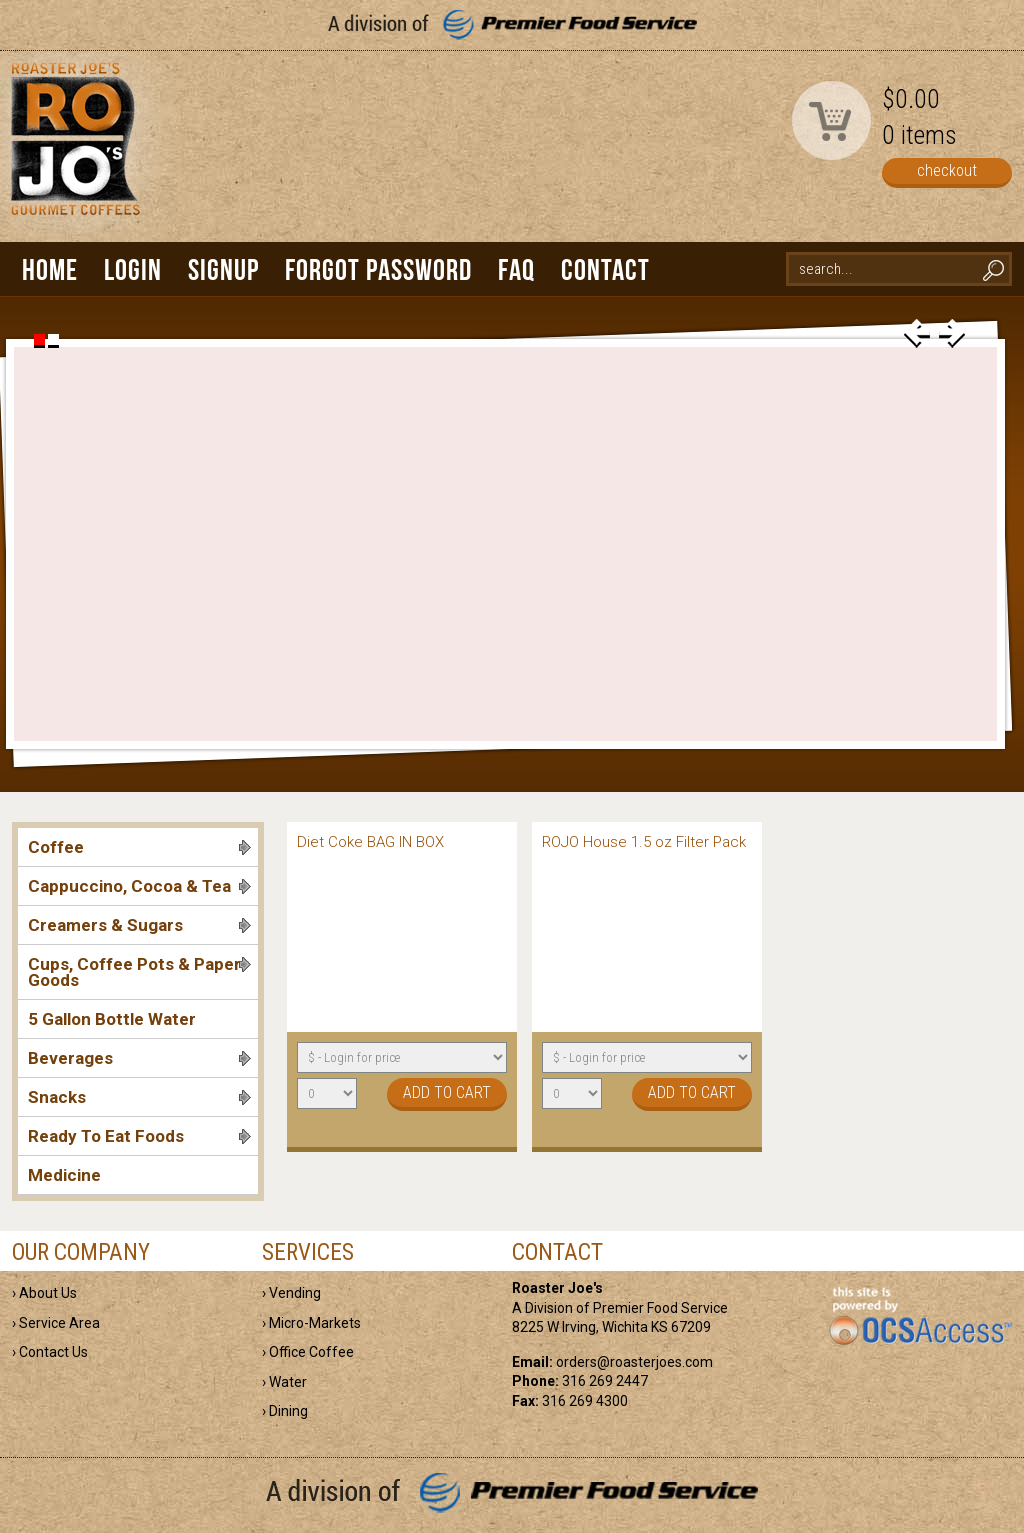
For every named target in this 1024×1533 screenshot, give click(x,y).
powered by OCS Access (919, 1317)
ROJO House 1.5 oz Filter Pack (644, 842)
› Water (284, 1382)
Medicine (64, 1175)
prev (917, 333)
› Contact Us (50, 1352)
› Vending (291, 1293)
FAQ (516, 269)
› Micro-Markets (311, 1323)
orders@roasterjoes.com (634, 1362)
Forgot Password (378, 269)
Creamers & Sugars (139, 925)
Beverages (139, 1058)
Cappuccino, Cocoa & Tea (139, 886)
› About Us (44, 1293)
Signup (223, 269)
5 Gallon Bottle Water (112, 1019)
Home (50, 269)
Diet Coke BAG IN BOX (370, 842)
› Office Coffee (308, 1352)
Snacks (139, 1097)
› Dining (285, 1411)
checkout (947, 170)
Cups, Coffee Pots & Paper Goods (139, 972)
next (952, 333)
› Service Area (56, 1323)
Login (133, 269)
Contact (605, 269)
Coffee (139, 847)
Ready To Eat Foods (139, 1136)
